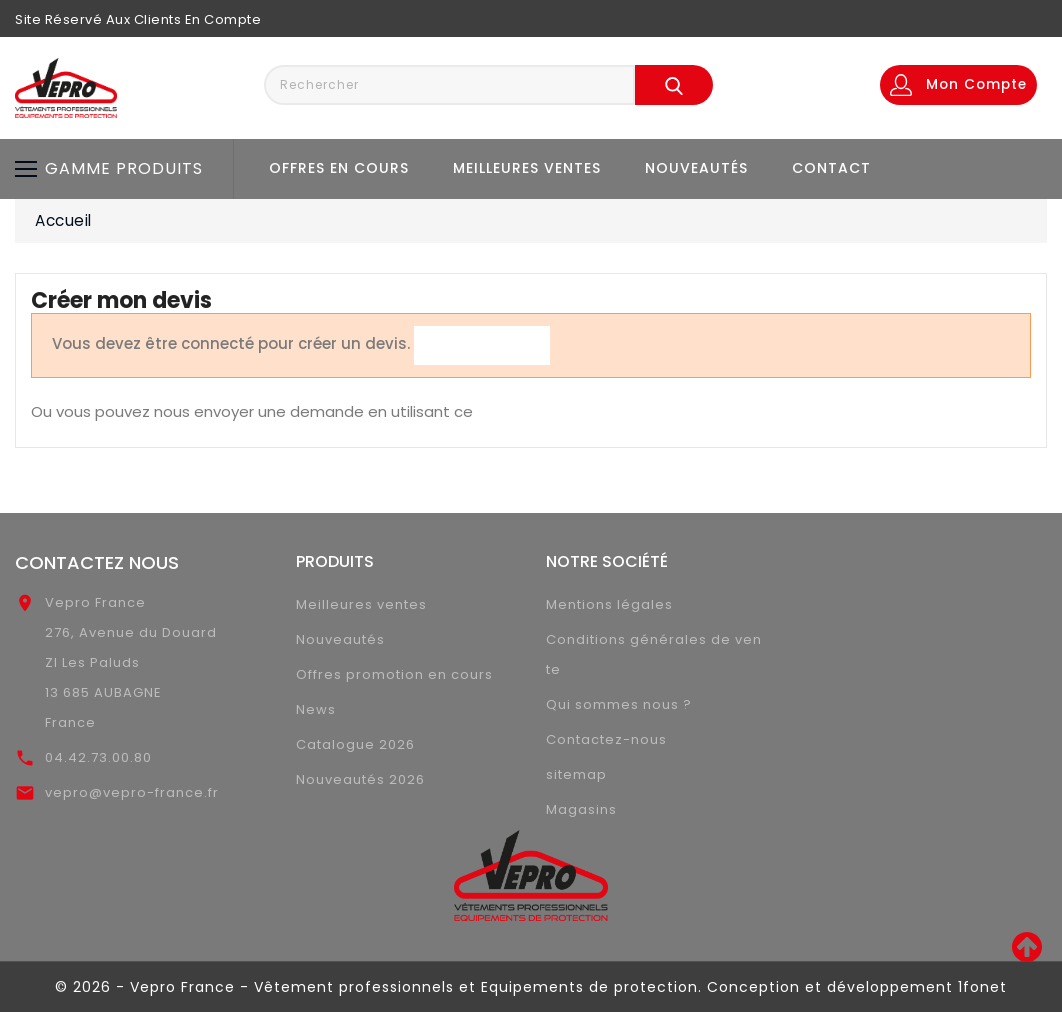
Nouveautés (696, 168)
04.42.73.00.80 (98, 757)
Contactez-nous (606, 739)
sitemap (576, 774)
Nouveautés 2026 (360, 779)
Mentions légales (609, 604)
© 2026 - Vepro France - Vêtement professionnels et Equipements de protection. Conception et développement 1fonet (531, 987)
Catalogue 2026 (355, 744)
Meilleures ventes (527, 168)
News (316, 709)
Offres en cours (339, 168)
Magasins (581, 809)
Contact (831, 168)
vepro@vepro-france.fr (132, 792)
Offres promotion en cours (394, 674)
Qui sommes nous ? (619, 704)
